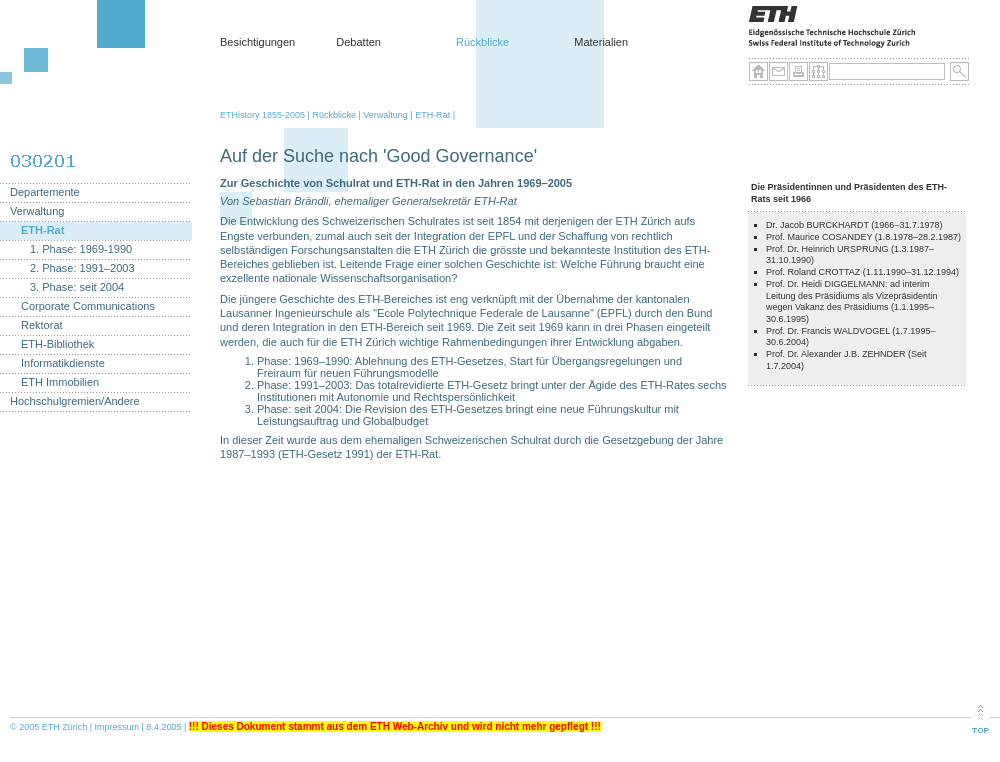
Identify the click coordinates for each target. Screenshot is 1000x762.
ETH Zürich (65, 727)
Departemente (45, 192)
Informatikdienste (63, 363)
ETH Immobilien (60, 382)
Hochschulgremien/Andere (75, 401)
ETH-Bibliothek (57, 344)
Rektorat (42, 325)
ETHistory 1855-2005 (262, 115)
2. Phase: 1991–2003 (82, 268)
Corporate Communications (88, 306)
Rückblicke (482, 42)
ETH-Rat (432, 115)
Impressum (117, 727)
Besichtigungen (257, 42)
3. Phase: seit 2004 (77, 287)
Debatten (358, 42)
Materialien (601, 42)
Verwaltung (385, 115)
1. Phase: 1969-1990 (81, 249)
